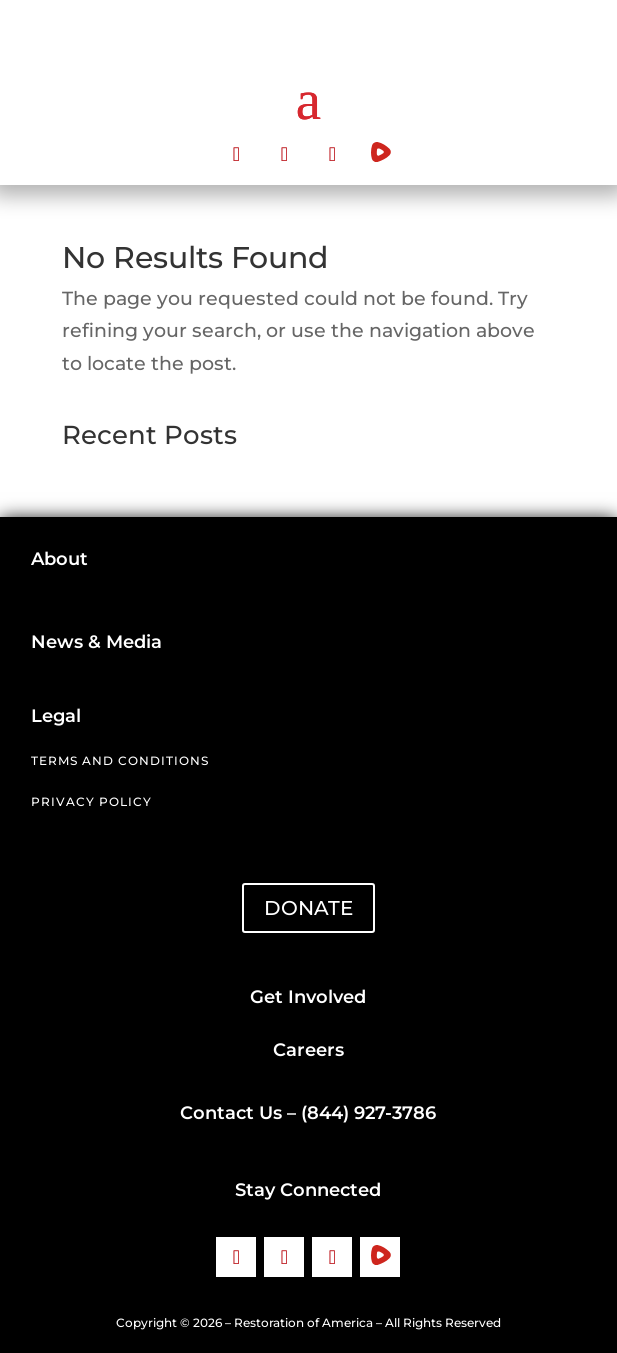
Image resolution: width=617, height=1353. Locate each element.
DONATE (308, 908)
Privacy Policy (91, 801)
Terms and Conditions (120, 760)
